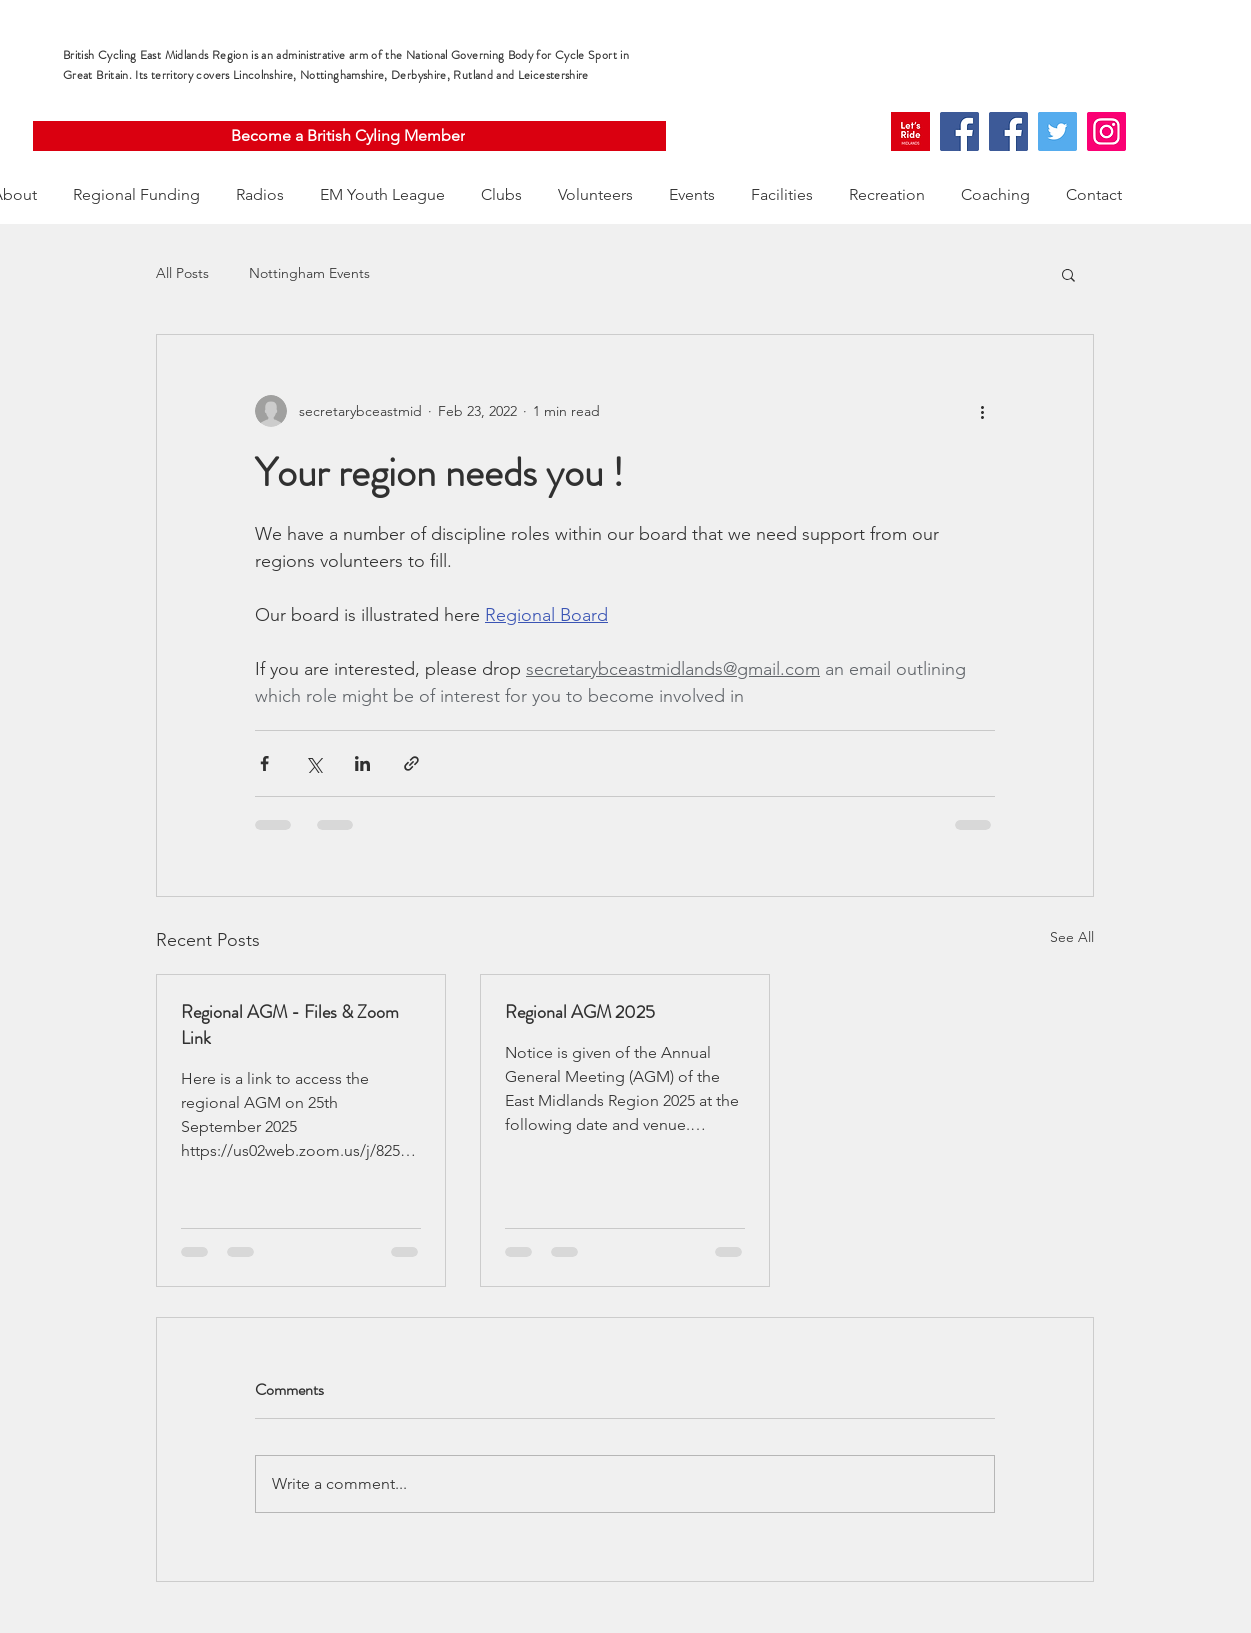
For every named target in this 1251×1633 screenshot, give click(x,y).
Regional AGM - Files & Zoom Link (290, 1025)
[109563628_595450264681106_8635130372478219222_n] (910, 131)
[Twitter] (1057, 131)
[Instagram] (1106, 131)
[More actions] (983, 411)
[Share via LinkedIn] (362, 763)
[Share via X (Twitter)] (313, 763)
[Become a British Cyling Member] (349, 136)
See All (1072, 937)
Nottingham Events (309, 273)
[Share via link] (411, 763)
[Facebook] (959, 131)
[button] (1068, 274)
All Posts (182, 273)
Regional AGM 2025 (580, 1012)
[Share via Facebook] (264, 763)
